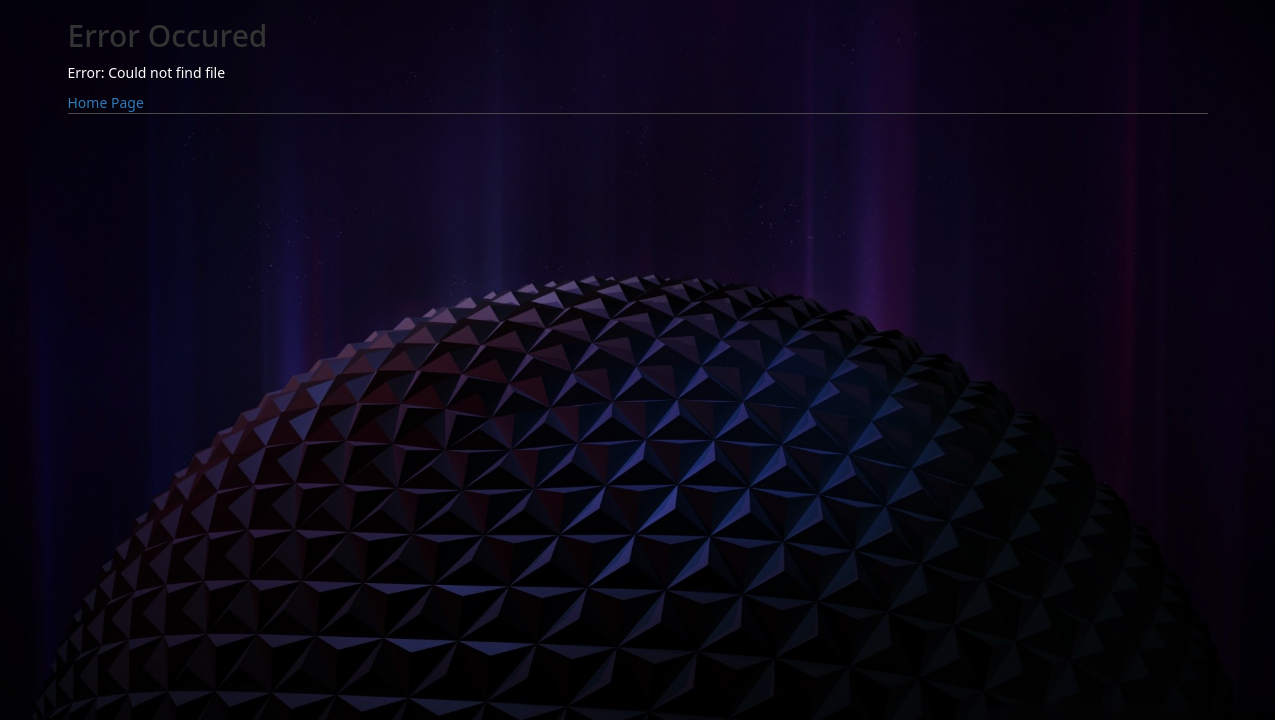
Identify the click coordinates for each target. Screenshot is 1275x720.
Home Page (106, 102)
